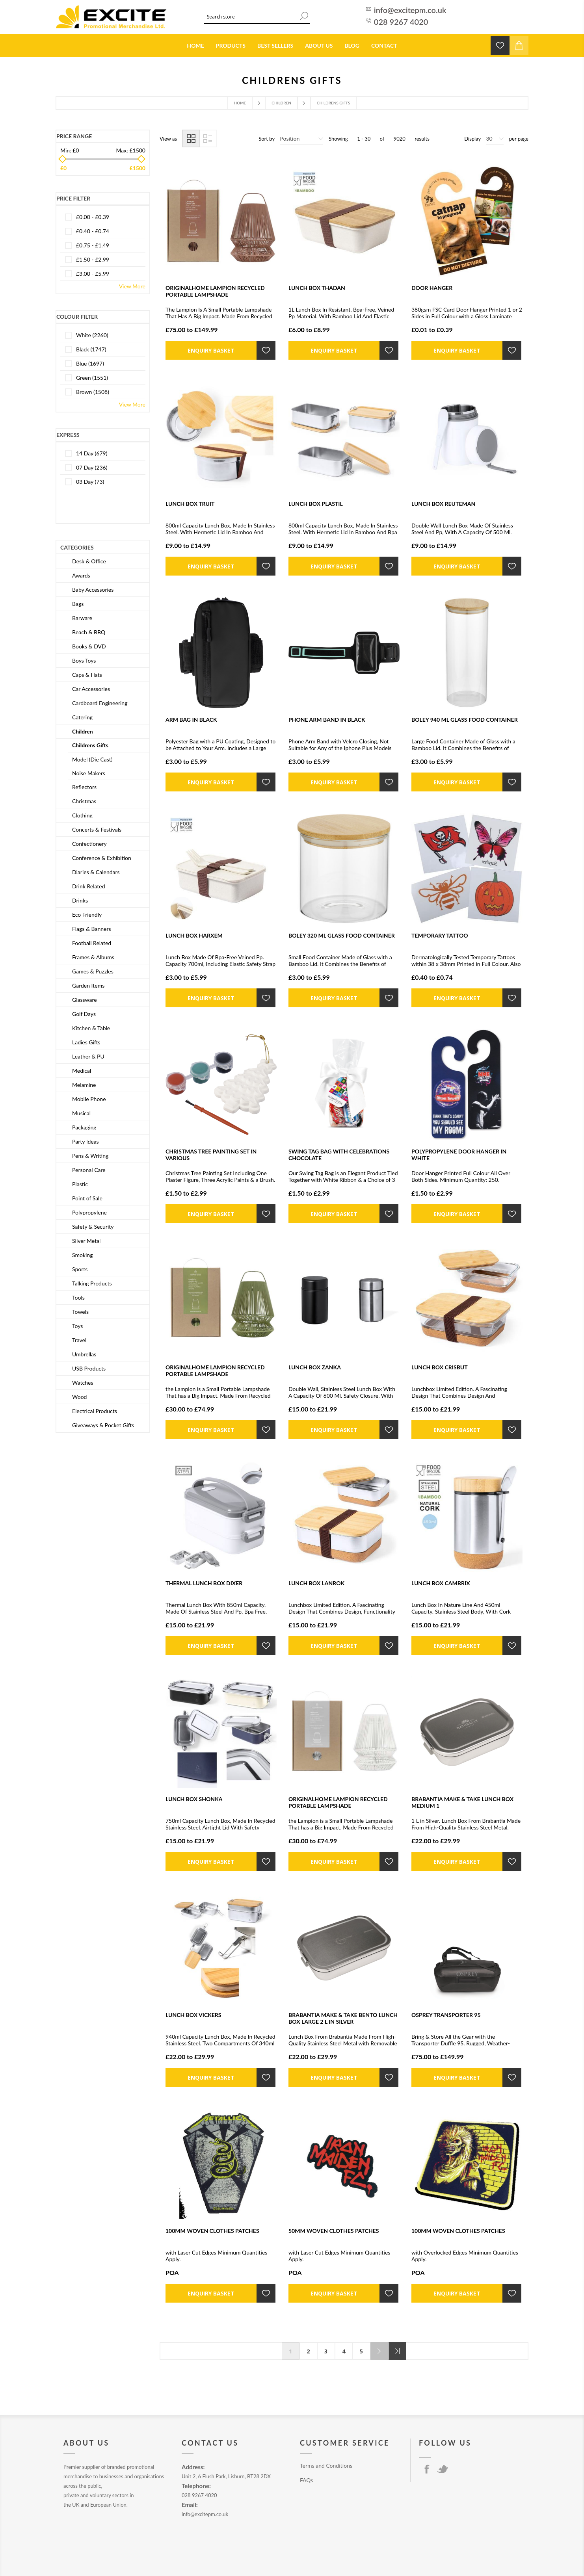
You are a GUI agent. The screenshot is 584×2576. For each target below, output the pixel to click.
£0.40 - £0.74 (92, 231)
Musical (81, 1113)
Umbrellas (84, 1354)
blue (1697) (90, 363)
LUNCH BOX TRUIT (190, 503)
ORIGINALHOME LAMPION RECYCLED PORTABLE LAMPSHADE (215, 291)
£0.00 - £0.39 (92, 217)
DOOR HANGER (431, 287)
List (208, 138)
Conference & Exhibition (101, 857)
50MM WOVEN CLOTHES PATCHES (333, 2230)
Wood (79, 1396)
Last (397, 2351)
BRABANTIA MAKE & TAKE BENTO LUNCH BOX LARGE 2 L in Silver (343, 2018)
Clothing (82, 815)
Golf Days (84, 1013)
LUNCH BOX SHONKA (194, 1799)
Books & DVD (89, 646)
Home (240, 102)
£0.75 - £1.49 (92, 245)
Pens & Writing (90, 1155)
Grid (191, 138)
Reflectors (84, 787)
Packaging (84, 1127)
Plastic (80, 1184)
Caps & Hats (87, 674)
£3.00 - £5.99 (92, 273)
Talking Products (92, 1283)
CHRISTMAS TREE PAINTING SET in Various (211, 1154)
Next (379, 2351)
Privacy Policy (316, 2494)
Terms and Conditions (326, 2465)
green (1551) (92, 377)
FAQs (306, 2480)
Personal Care (89, 1169)
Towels (80, 1311)
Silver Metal (86, 1240)
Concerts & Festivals (96, 829)
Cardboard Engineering (99, 703)
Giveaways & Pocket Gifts (103, 1425)
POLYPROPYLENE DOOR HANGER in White (458, 1154)
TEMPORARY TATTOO (439, 935)
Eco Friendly (87, 914)
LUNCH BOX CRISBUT (439, 1367)
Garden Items (88, 985)
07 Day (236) (91, 467)
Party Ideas (85, 1141)
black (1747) (91, 349)
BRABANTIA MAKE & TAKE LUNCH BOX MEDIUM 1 (462, 1802)
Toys (77, 1325)
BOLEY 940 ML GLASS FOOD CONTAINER (464, 719)
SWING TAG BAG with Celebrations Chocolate (338, 1154)
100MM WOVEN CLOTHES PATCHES (212, 2230)
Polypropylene (89, 1212)
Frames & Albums (93, 957)
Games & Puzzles (92, 971)
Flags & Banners (91, 928)
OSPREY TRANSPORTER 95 (446, 2014)
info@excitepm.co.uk (410, 10)
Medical (81, 1070)
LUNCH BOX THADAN (316, 287)
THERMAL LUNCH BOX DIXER (204, 1583)
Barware (82, 618)
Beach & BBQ (88, 632)
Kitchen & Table (91, 1028)
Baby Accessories (92, 589)
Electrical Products (94, 1411)
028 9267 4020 (401, 21)
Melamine (84, 1084)
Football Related (91, 943)
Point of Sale (87, 1198)
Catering (82, 717)
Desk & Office (89, 561)
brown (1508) (92, 391)
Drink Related (88, 886)
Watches (82, 1382)
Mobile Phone (89, 1099)
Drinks (80, 900)
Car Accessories (91, 688)
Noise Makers (88, 773)
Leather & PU (88, 1056)
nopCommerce (229, 2555)
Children (281, 102)
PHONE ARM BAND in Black (326, 719)
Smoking (82, 1255)
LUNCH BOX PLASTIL (315, 503)
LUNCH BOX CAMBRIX (440, 1583)
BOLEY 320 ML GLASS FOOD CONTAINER (341, 935)
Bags (78, 603)
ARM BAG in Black (191, 719)
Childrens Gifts (90, 745)
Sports (79, 1269)
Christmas (84, 801)
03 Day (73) (90, 481)
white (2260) (92, 335)
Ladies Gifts (86, 1042)
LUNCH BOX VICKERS (193, 2014)
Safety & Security (93, 1226)
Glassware (84, 999)
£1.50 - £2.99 (92, 259)
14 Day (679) (91, 453)
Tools (78, 1297)
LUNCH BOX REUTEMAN (443, 503)
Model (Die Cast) (92, 759)
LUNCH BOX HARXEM (194, 935)
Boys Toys (84, 660)
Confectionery (89, 843)
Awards (81, 575)
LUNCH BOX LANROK (316, 1583)
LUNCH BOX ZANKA (314, 1367)
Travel (79, 1340)
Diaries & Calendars (96, 872)
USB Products (89, 1368)
